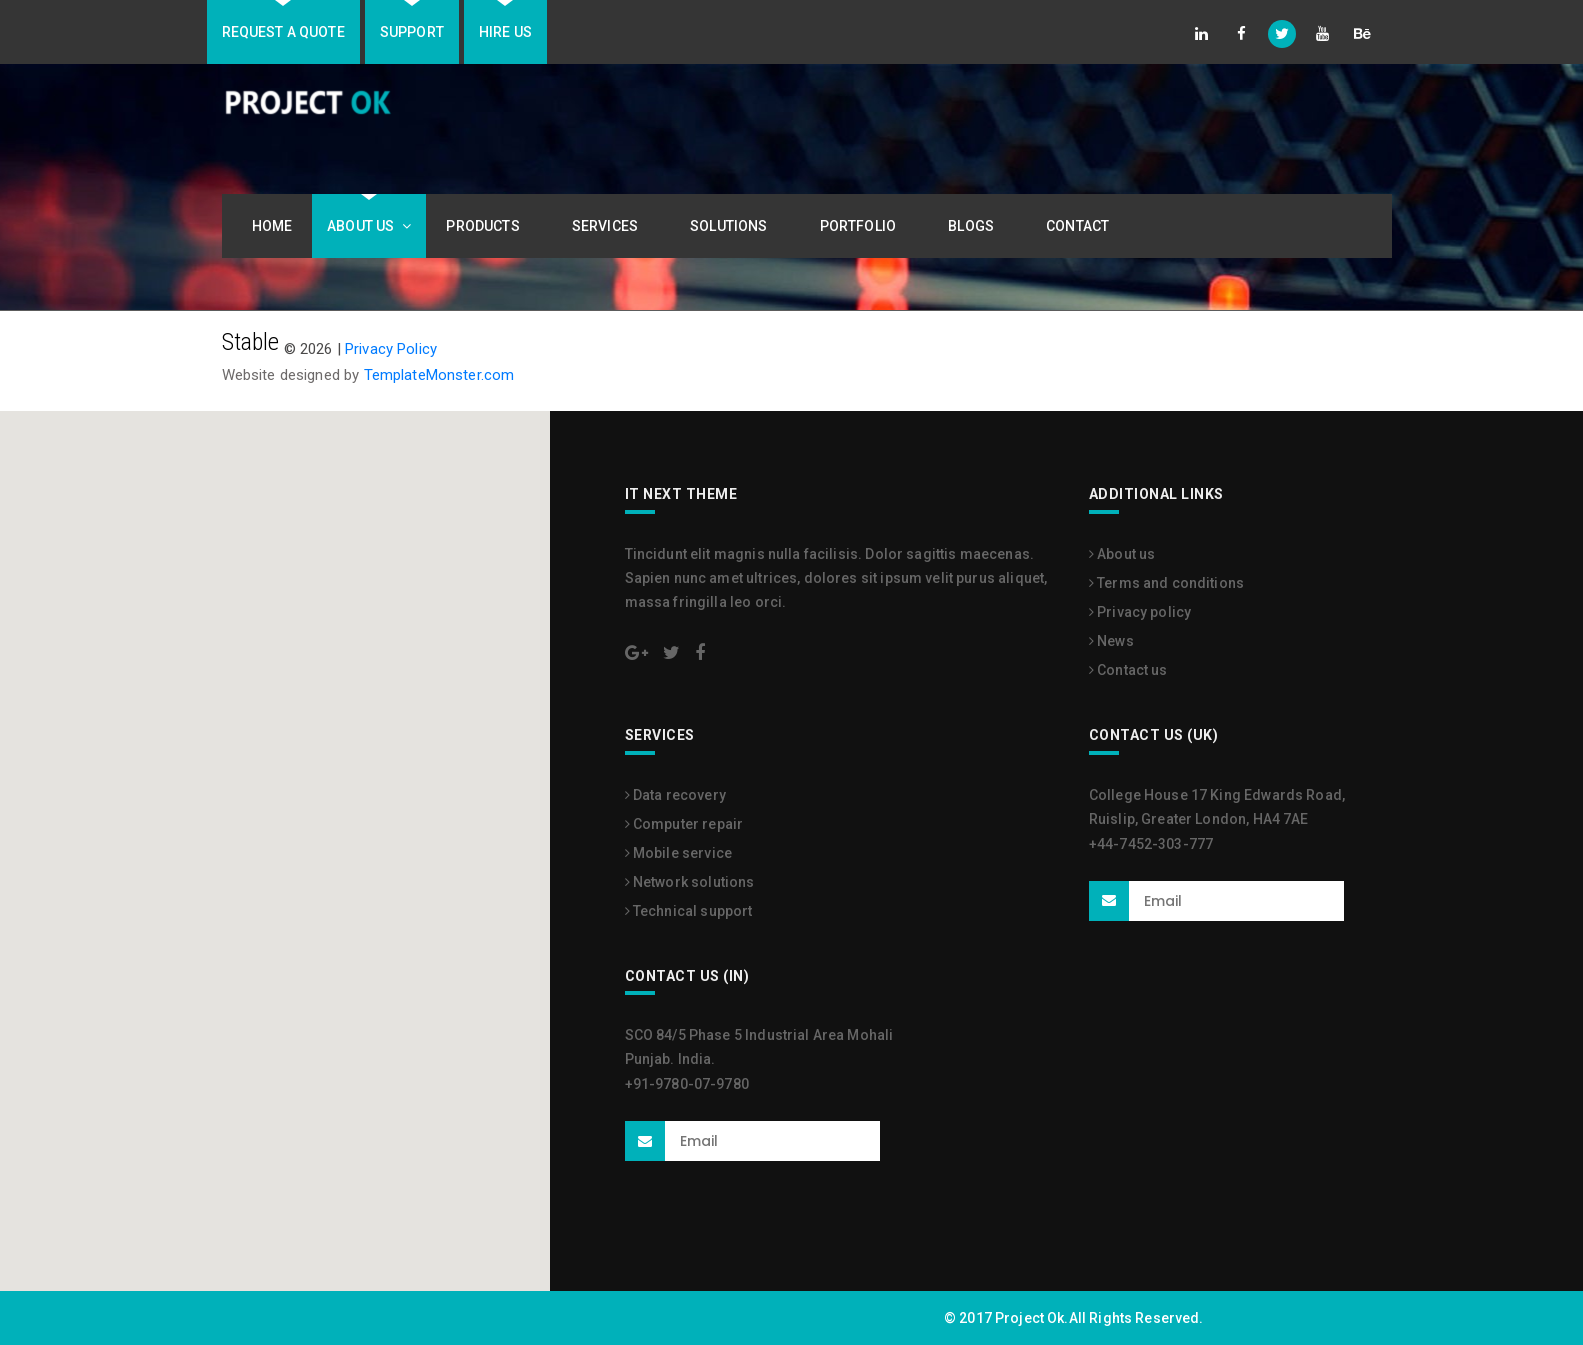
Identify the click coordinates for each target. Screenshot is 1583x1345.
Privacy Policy (391, 349)
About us (1122, 554)
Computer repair (684, 824)
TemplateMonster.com (439, 375)
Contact (1077, 226)
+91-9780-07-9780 (687, 1084)
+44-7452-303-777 (1151, 844)
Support (412, 32)
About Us (369, 226)
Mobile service (678, 853)
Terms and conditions (1166, 583)
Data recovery (675, 795)
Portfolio (862, 226)
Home (272, 226)
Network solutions (690, 882)
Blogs (975, 226)
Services (609, 226)
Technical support (689, 911)
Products (486, 226)
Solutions (732, 226)
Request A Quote (283, 32)
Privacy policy (1140, 612)
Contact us (1128, 670)
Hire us (505, 32)
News (1111, 641)
